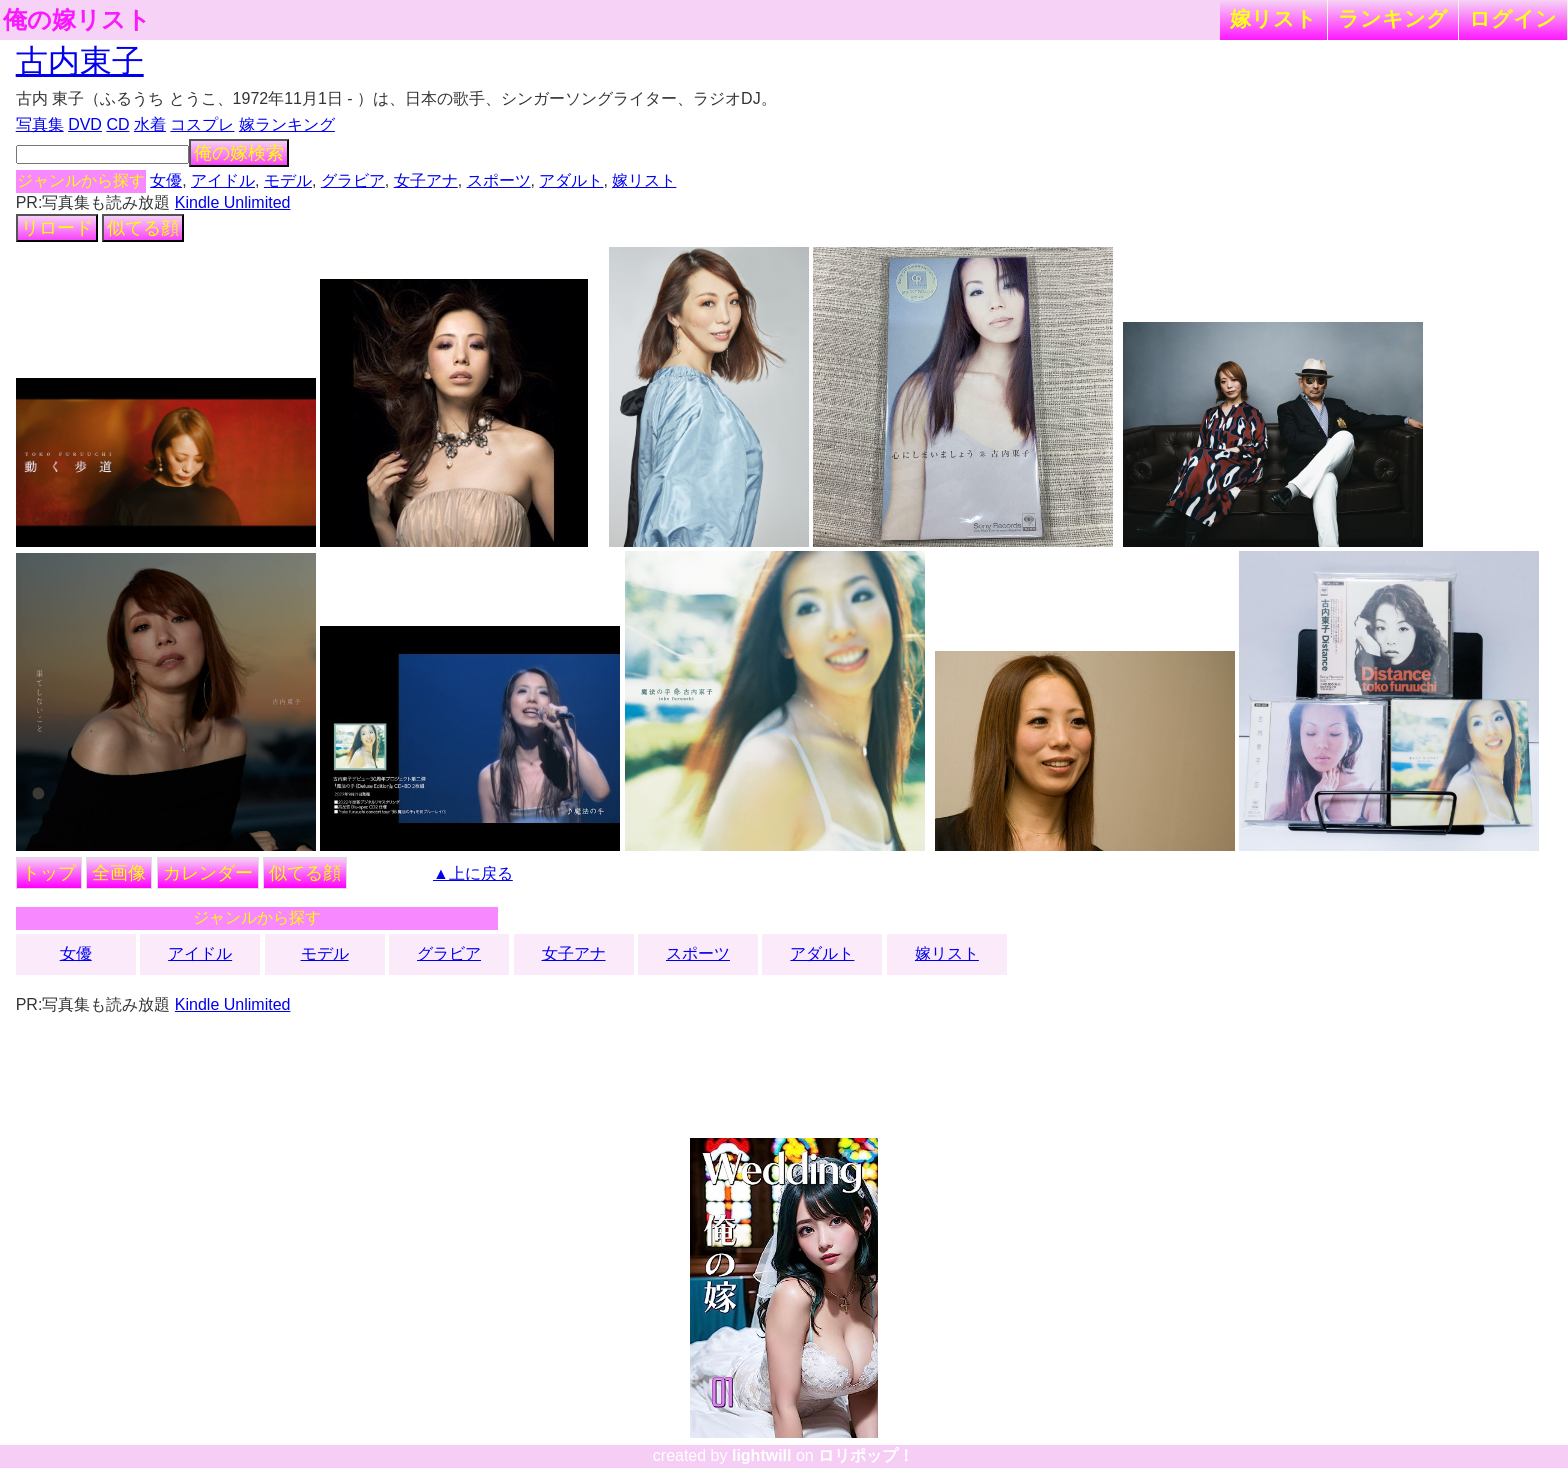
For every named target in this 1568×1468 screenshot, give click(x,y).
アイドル (223, 180)
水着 (150, 124)
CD (117, 124)
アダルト (571, 180)
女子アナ (426, 180)
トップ (49, 873)
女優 (166, 180)
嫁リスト (1273, 18)
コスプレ (202, 124)
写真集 (40, 124)
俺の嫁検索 (239, 153)
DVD (85, 124)
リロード (57, 228)
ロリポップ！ (866, 1455)
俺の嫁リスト (77, 20)
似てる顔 (143, 228)
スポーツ (499, 180)
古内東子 (80, 61)
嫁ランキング (287, 124)
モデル (288, 180)
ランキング (1393, 18)
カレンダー (208, 873)
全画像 (119, 873)
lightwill (762, 1455)
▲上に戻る (473, 873)
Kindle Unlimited (233, 202)
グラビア (353, 180)
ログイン (1513, 18)
